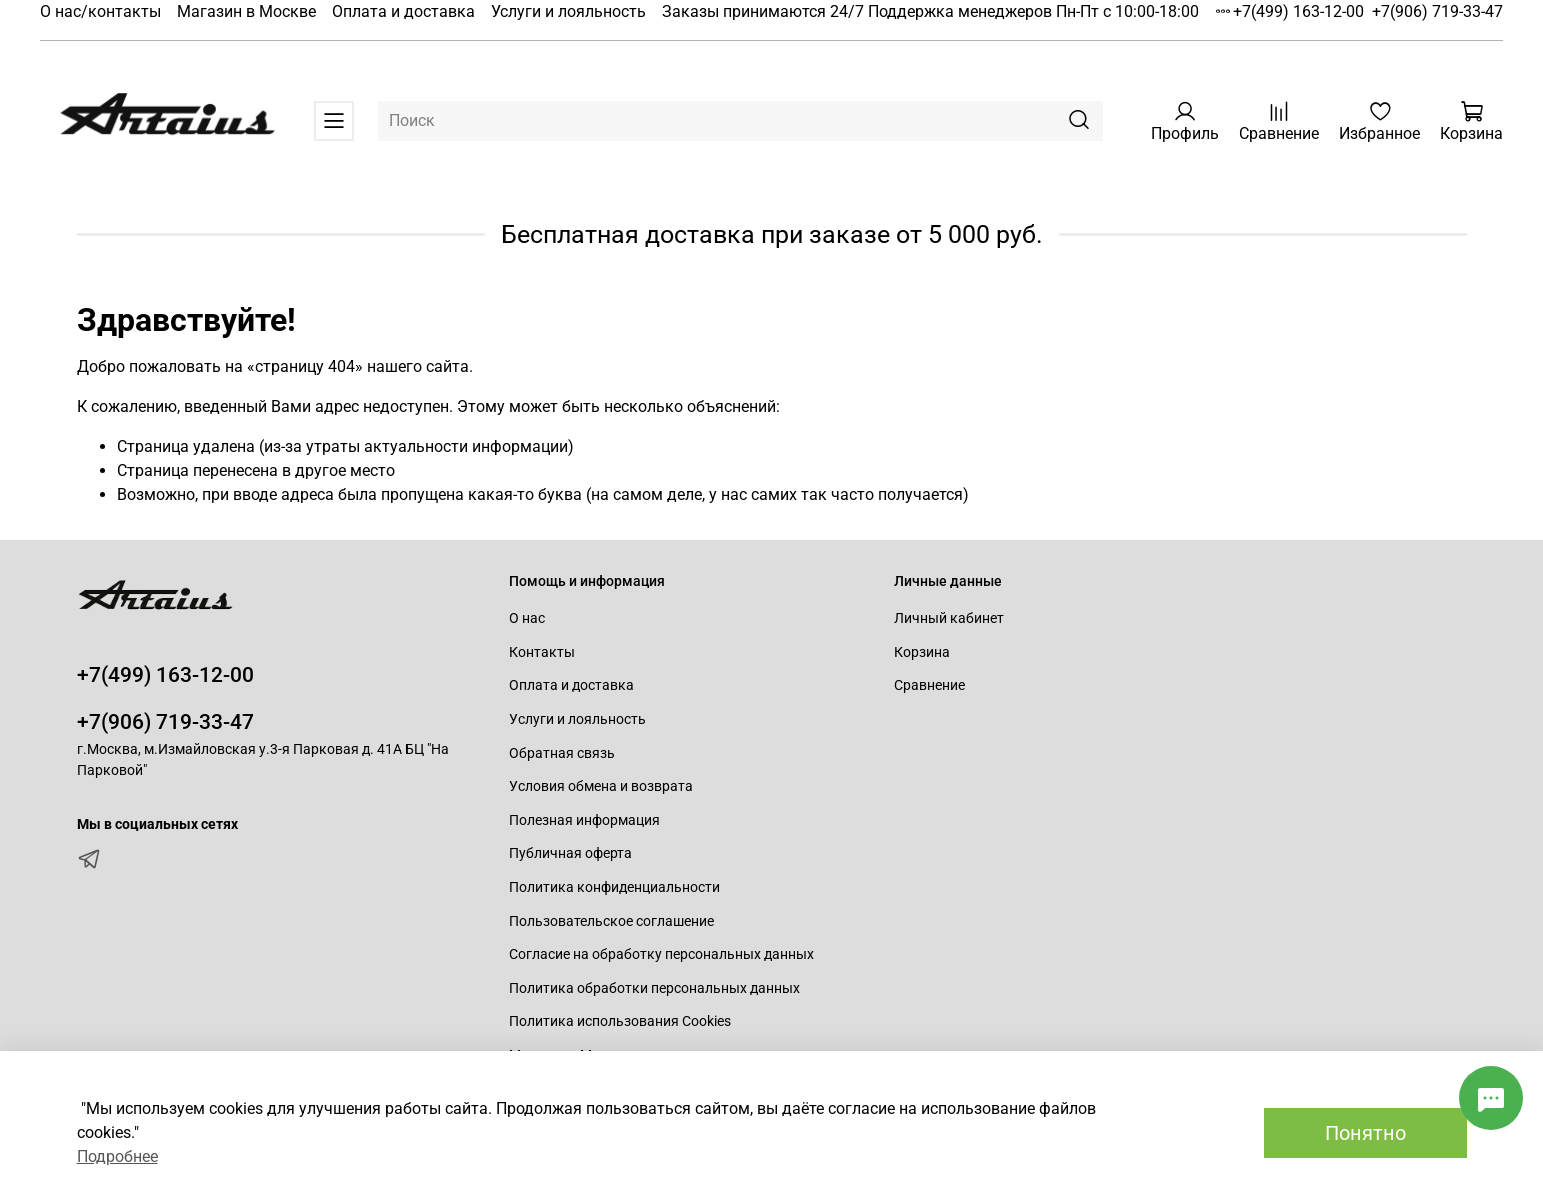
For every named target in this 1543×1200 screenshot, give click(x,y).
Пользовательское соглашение (611, 921)
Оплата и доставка (403, 11)
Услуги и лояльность (568, 11)
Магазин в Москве (246, 11)
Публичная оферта (570, 853)
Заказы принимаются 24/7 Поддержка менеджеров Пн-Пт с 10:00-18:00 (930, 11)
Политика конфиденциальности (614, 887)
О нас (527, 618)
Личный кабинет (949, 618)
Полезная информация (584, 820)
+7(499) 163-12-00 (1298, 11)
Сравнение (929, 685)
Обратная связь (562, 753)
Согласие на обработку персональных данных (661, 954)
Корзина (922, 652)
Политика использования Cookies (620, 1021)
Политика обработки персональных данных (654, 988)
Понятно (1365, 1133)
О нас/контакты (100, 11)
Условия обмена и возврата (601, 786)
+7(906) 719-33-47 (1437, 11)
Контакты (542, 652)
